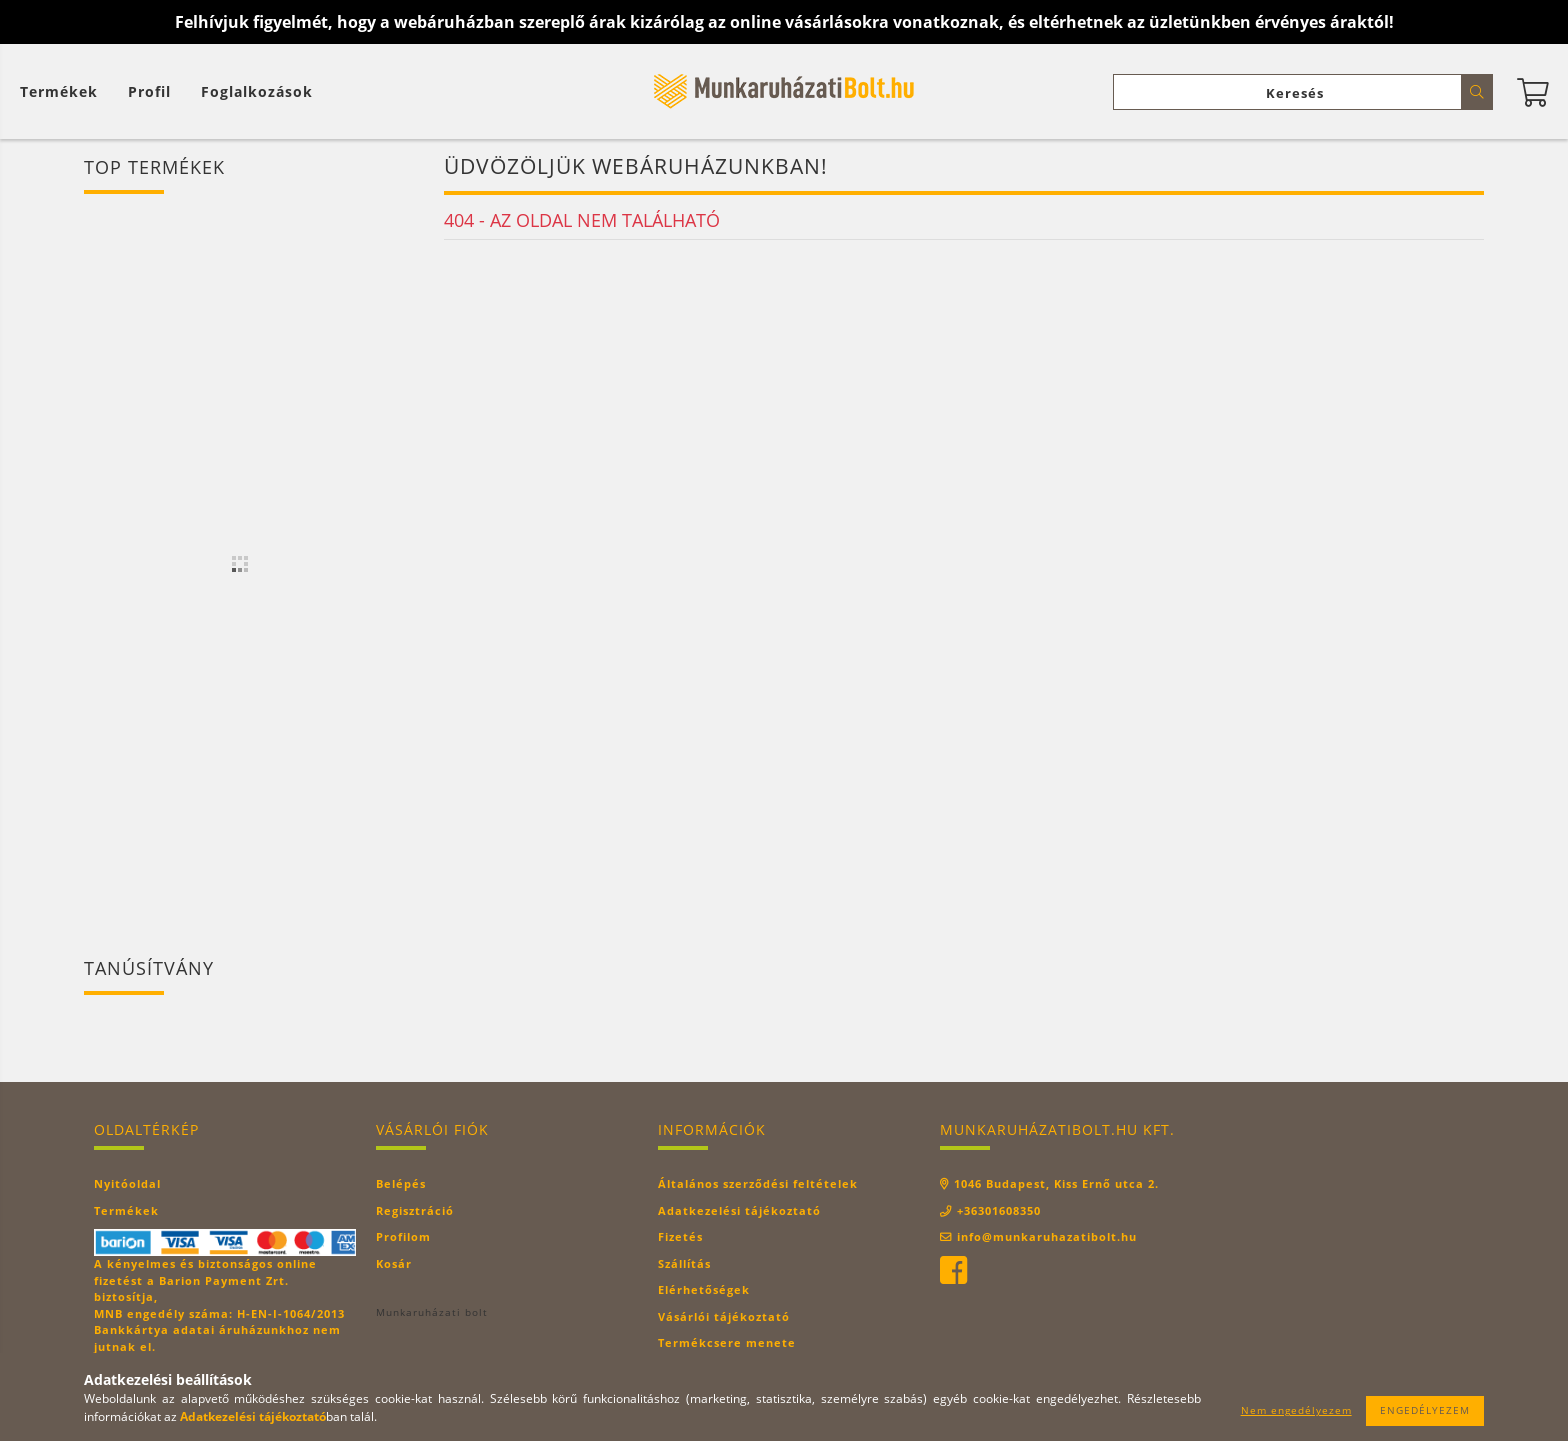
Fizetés (680, 1236)
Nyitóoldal (127, 1183)
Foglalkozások (257, 91)
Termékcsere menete (727, 1342)
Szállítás (684, 1263)
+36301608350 (999, 1210)
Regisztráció (415, 1210)
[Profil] (149, 91)
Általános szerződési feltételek (758, 1183)
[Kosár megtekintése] (64, 91)
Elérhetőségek (704, 1289)
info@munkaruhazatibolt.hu (1047, 1236)
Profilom (403, 1236)
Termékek (126, 1210)
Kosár (394, 1263)
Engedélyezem (1425, 1410)
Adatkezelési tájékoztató (739, 1210)
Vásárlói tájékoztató (724, 1316)
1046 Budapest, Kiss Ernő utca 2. (1056, 1183)
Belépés (401, 1183)
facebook (953, 1271)
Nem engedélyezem (1296, 1410)
